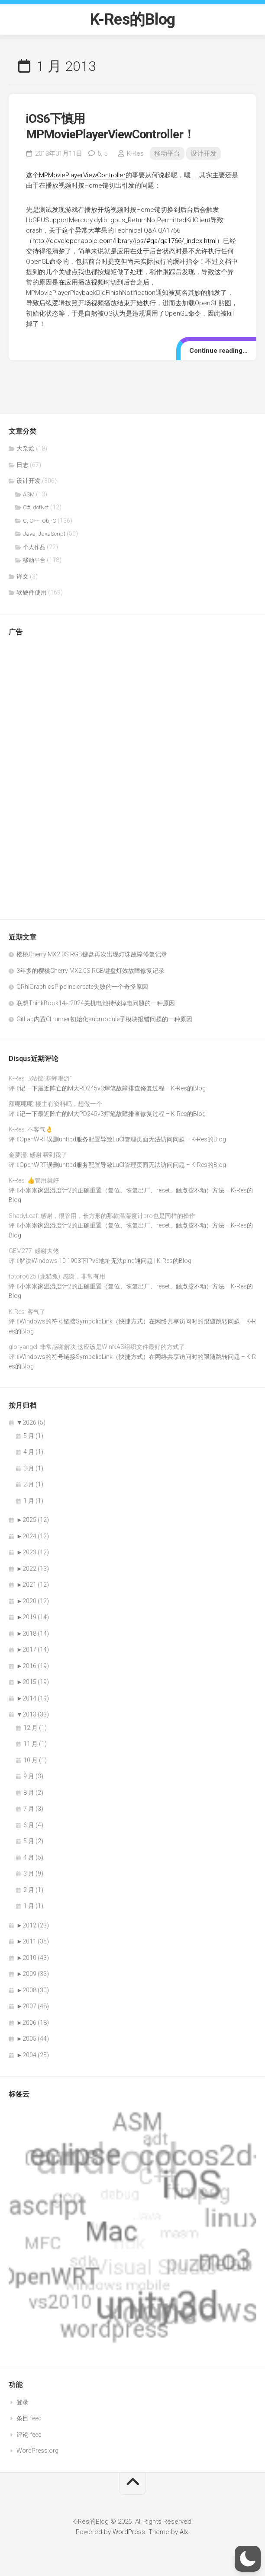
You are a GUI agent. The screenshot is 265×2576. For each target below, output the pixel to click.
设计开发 (204, 153)
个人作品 (34, 547)
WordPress (129, 2532)
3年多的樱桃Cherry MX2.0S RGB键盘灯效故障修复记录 (90, 970)
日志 (22, 464)
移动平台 (167, 153)
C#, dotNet (36, 507)
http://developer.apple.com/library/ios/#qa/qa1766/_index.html (124, 241)
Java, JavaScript (44, 534)
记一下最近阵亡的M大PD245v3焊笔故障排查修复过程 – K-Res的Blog (112, 1088)
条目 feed (29, 2418)
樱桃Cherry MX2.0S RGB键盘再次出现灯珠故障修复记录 (91, 954)
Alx (184, 2532)
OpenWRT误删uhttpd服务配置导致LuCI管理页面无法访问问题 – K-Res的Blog (122, 1139)
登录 (22, 2402)
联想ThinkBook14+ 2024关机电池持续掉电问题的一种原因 (95, 1003)
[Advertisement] (43, 773)
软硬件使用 (31, 592)
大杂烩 (25, 448)
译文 (22, 576)
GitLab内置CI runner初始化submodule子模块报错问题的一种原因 (104, 1019)
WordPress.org (37, 2450)
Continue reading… (218, 351)
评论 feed (29, 2434)
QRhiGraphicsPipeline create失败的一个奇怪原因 (82, 986)
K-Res (135, 153)
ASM (29, 494)
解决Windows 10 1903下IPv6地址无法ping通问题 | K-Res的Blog (105, 1260)
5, (102, 153)
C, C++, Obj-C (39, 521)
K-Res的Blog (132, 19)
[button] (248, 2559)
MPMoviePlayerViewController (82, 175)
